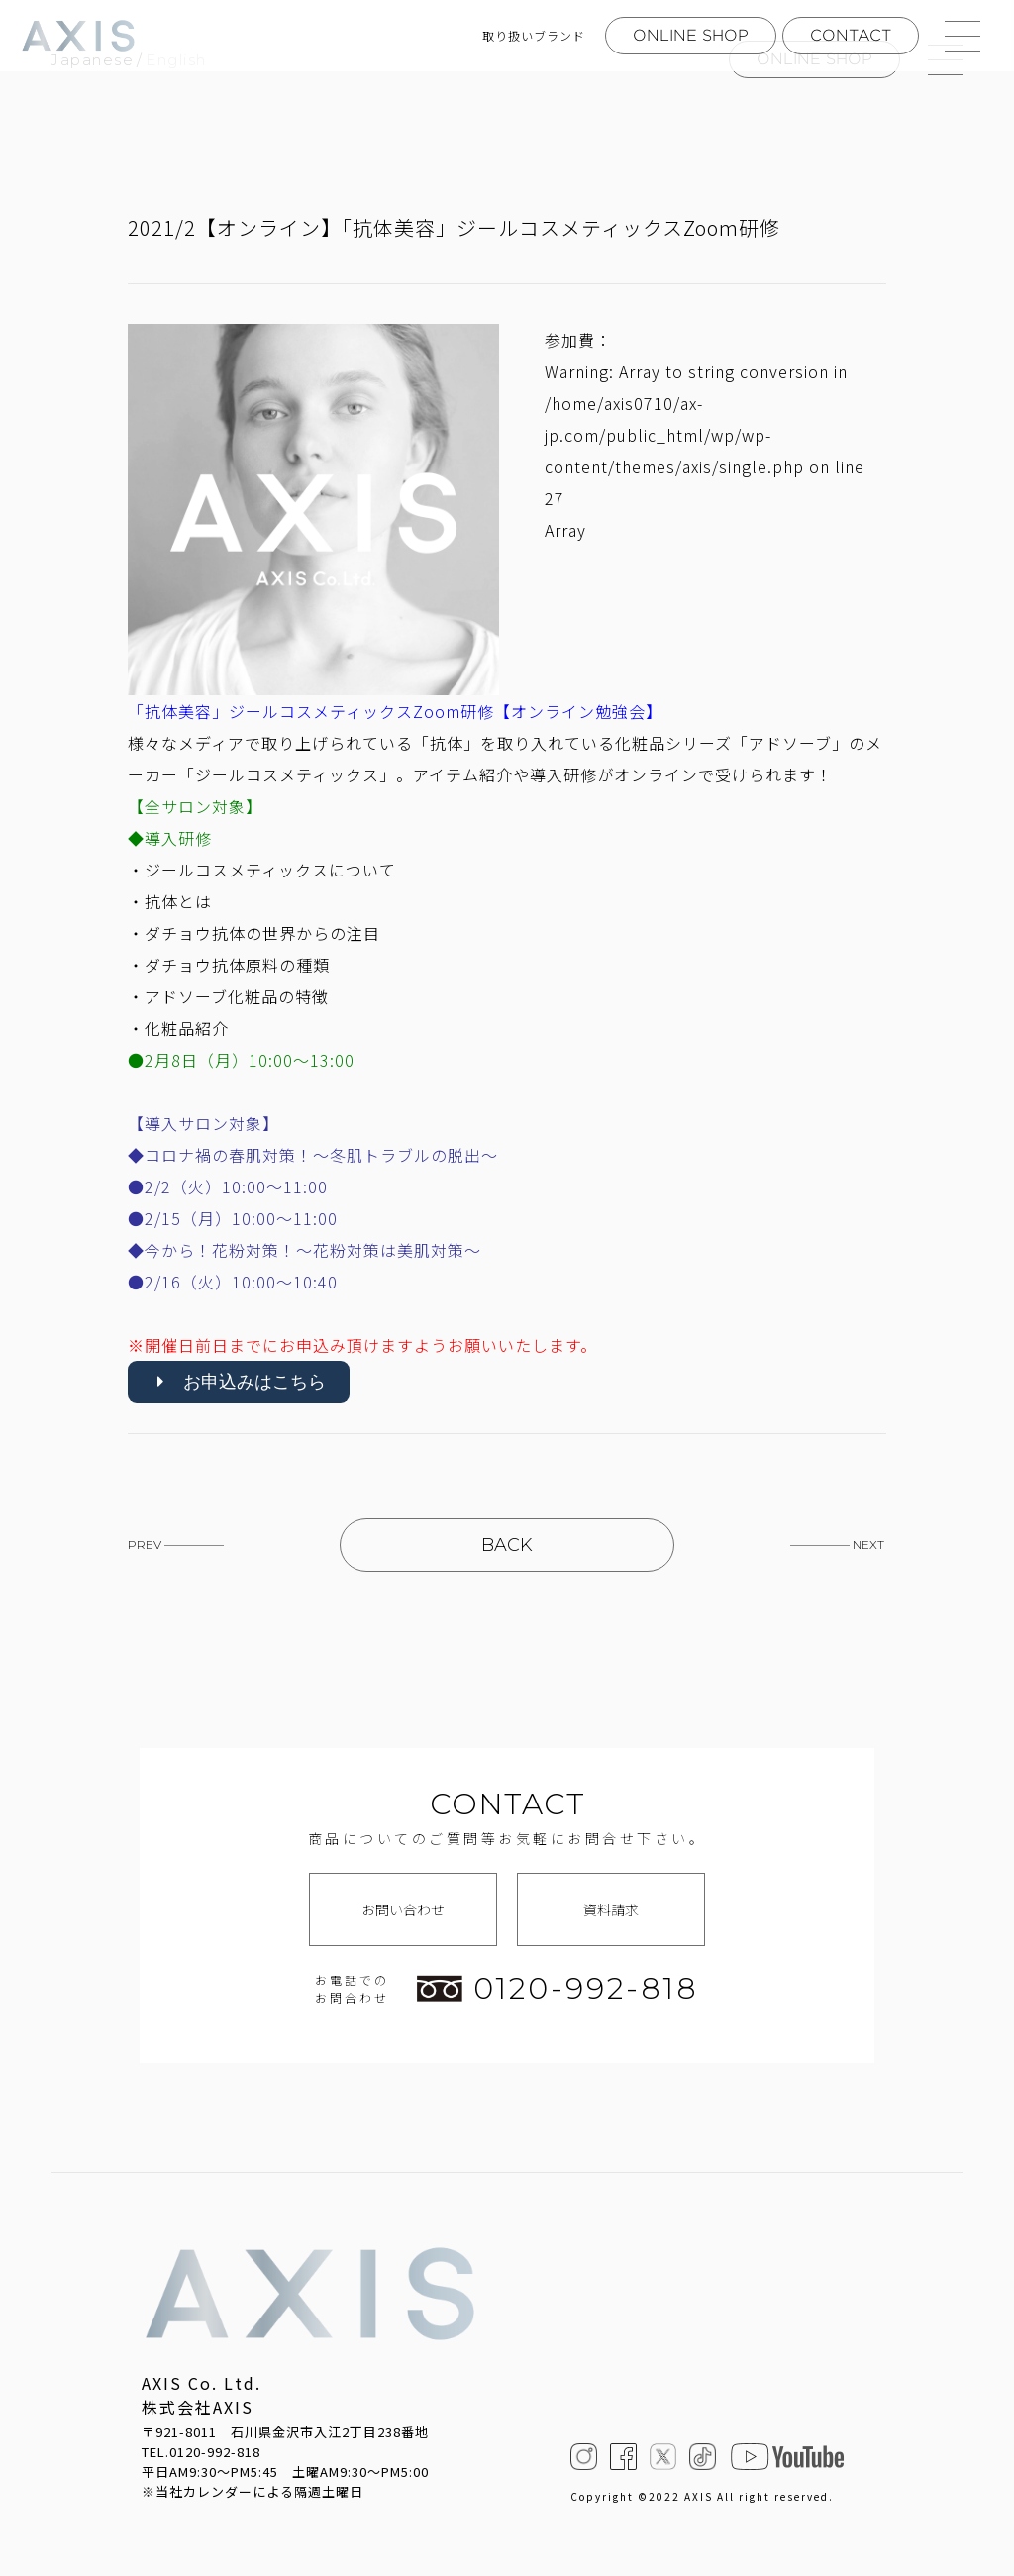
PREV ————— (176, 1545)
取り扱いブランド (533, 36)
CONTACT (850, 35)
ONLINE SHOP (691, 35)
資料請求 (611, 1909)
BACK (507, 1545)
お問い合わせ (403, 1909)
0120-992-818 (557, 1989)
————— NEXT (837, 1545)
